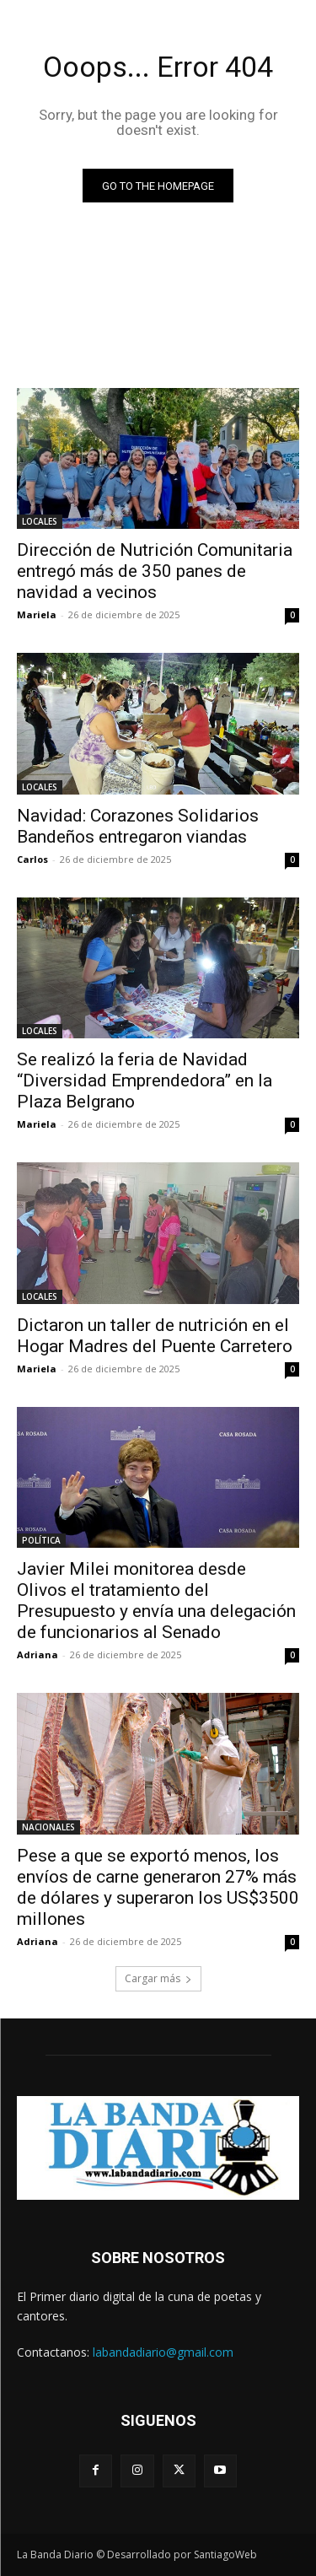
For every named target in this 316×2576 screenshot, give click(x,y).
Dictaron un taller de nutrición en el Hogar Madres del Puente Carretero (154, 1335)
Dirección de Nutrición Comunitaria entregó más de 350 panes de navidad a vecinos (154, 571)
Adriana (37, 1654)
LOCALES (39, 521)
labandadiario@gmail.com (163, 2352)
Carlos (32, 859)
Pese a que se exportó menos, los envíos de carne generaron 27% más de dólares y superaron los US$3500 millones (158, 1887)
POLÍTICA (41, 1540)
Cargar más (158, 1978)
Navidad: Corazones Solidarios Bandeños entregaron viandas (138, 826)
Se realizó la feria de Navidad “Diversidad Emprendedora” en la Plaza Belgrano (144, 1080)
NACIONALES (48, 1827)
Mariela (36, 614)
